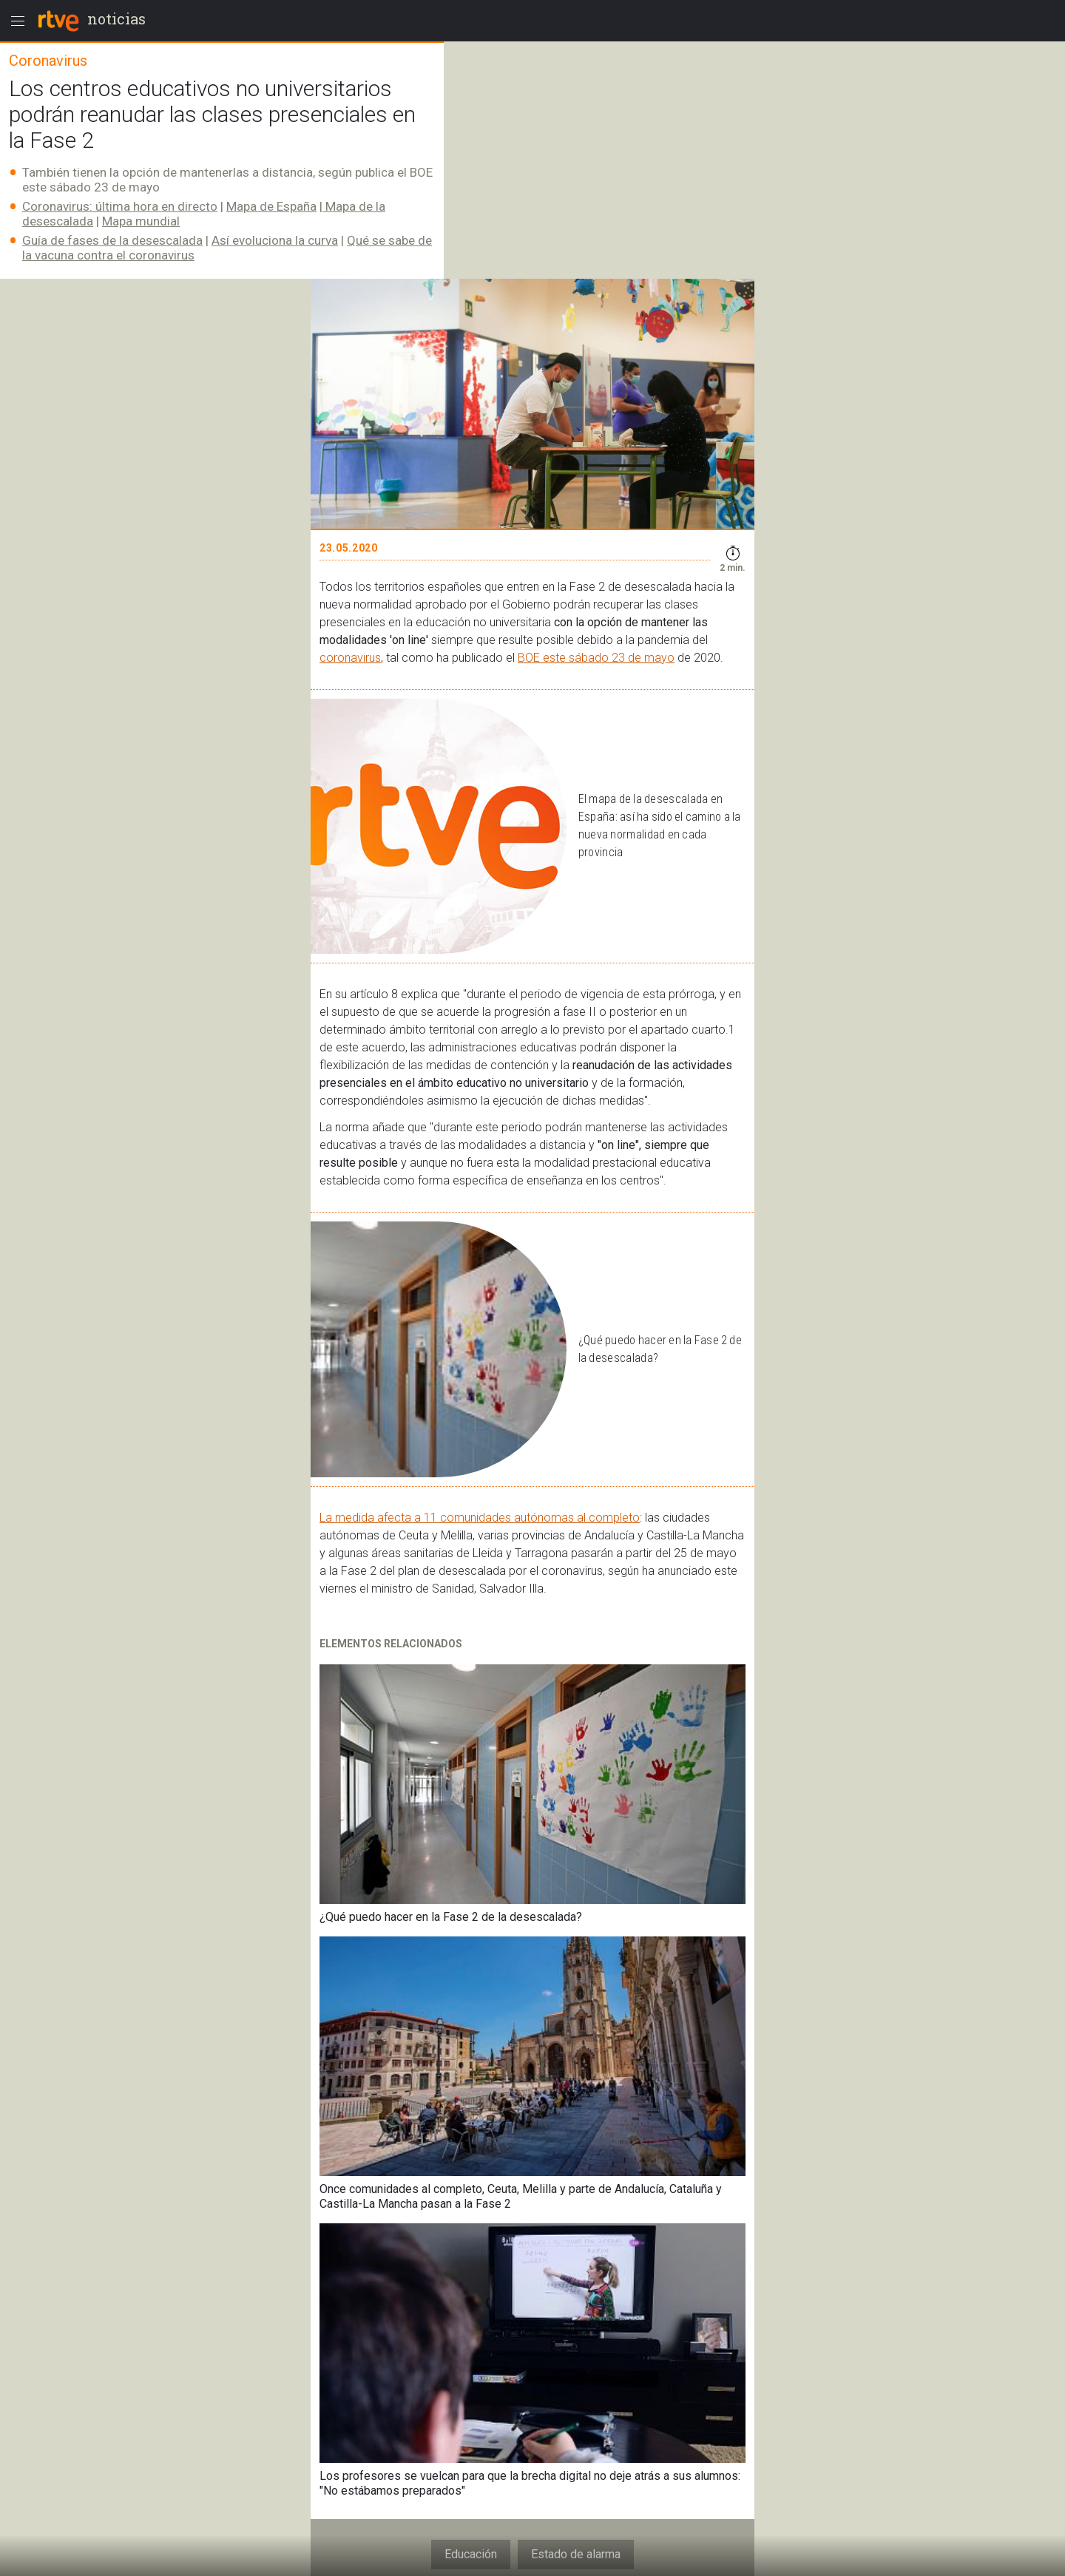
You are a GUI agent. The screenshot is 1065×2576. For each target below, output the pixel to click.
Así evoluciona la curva (275, 240)
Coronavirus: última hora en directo (119, 206)
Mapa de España (271, 206)
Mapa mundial (141, 221)
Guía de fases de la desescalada (112, 240)
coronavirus (350, 658)
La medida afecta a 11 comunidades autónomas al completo (480, 1518)
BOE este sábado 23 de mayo (596, 658)
